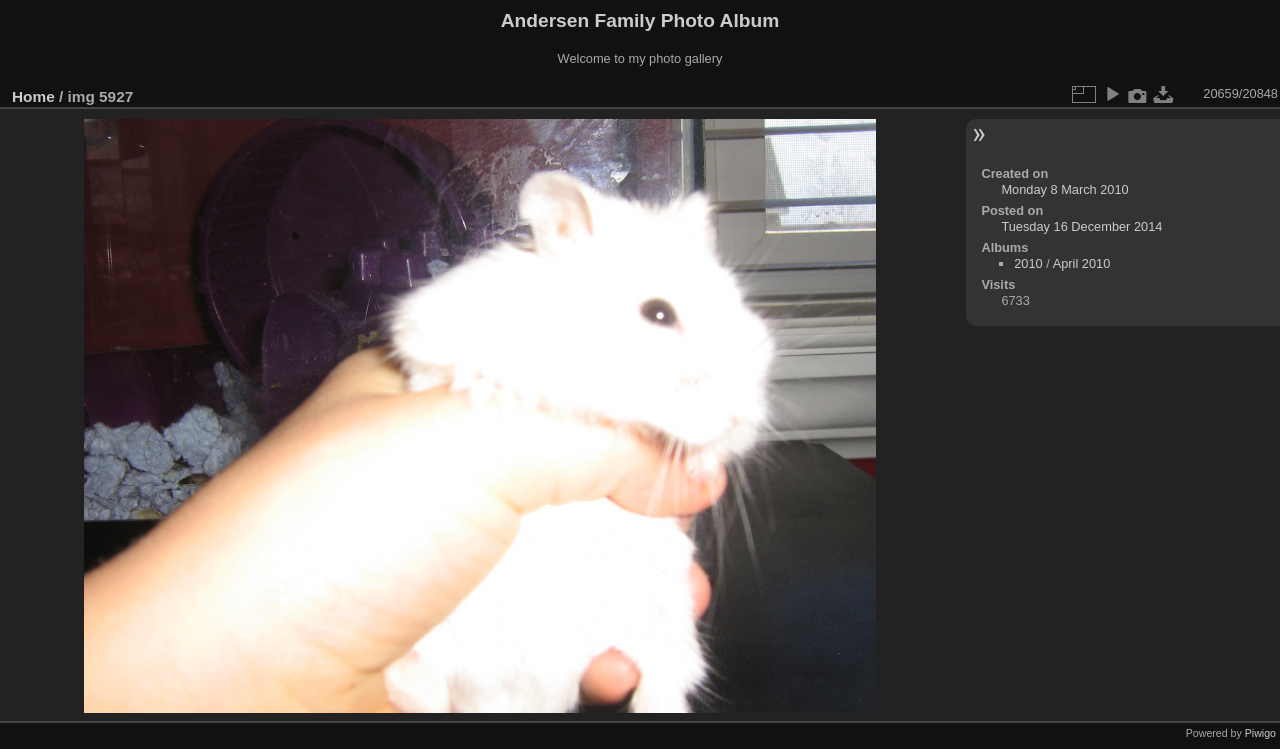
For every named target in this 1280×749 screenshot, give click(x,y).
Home (33, 96)
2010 (1028, 263)
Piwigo (1260, 733)
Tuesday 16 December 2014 (1081, 226)
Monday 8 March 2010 (1064, 189)
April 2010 (1082, 263)
